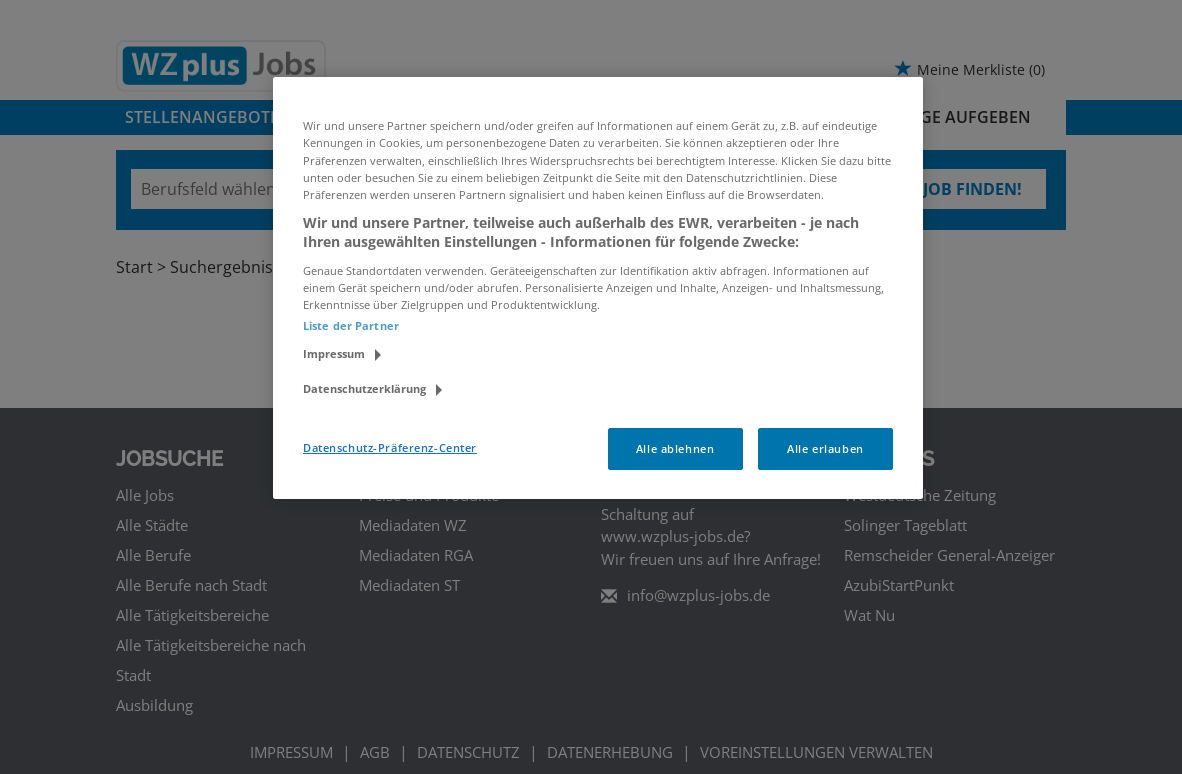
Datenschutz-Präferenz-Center (390, 447)
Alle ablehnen (675, 448)
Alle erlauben (825, 448)
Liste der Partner (351, 325)
